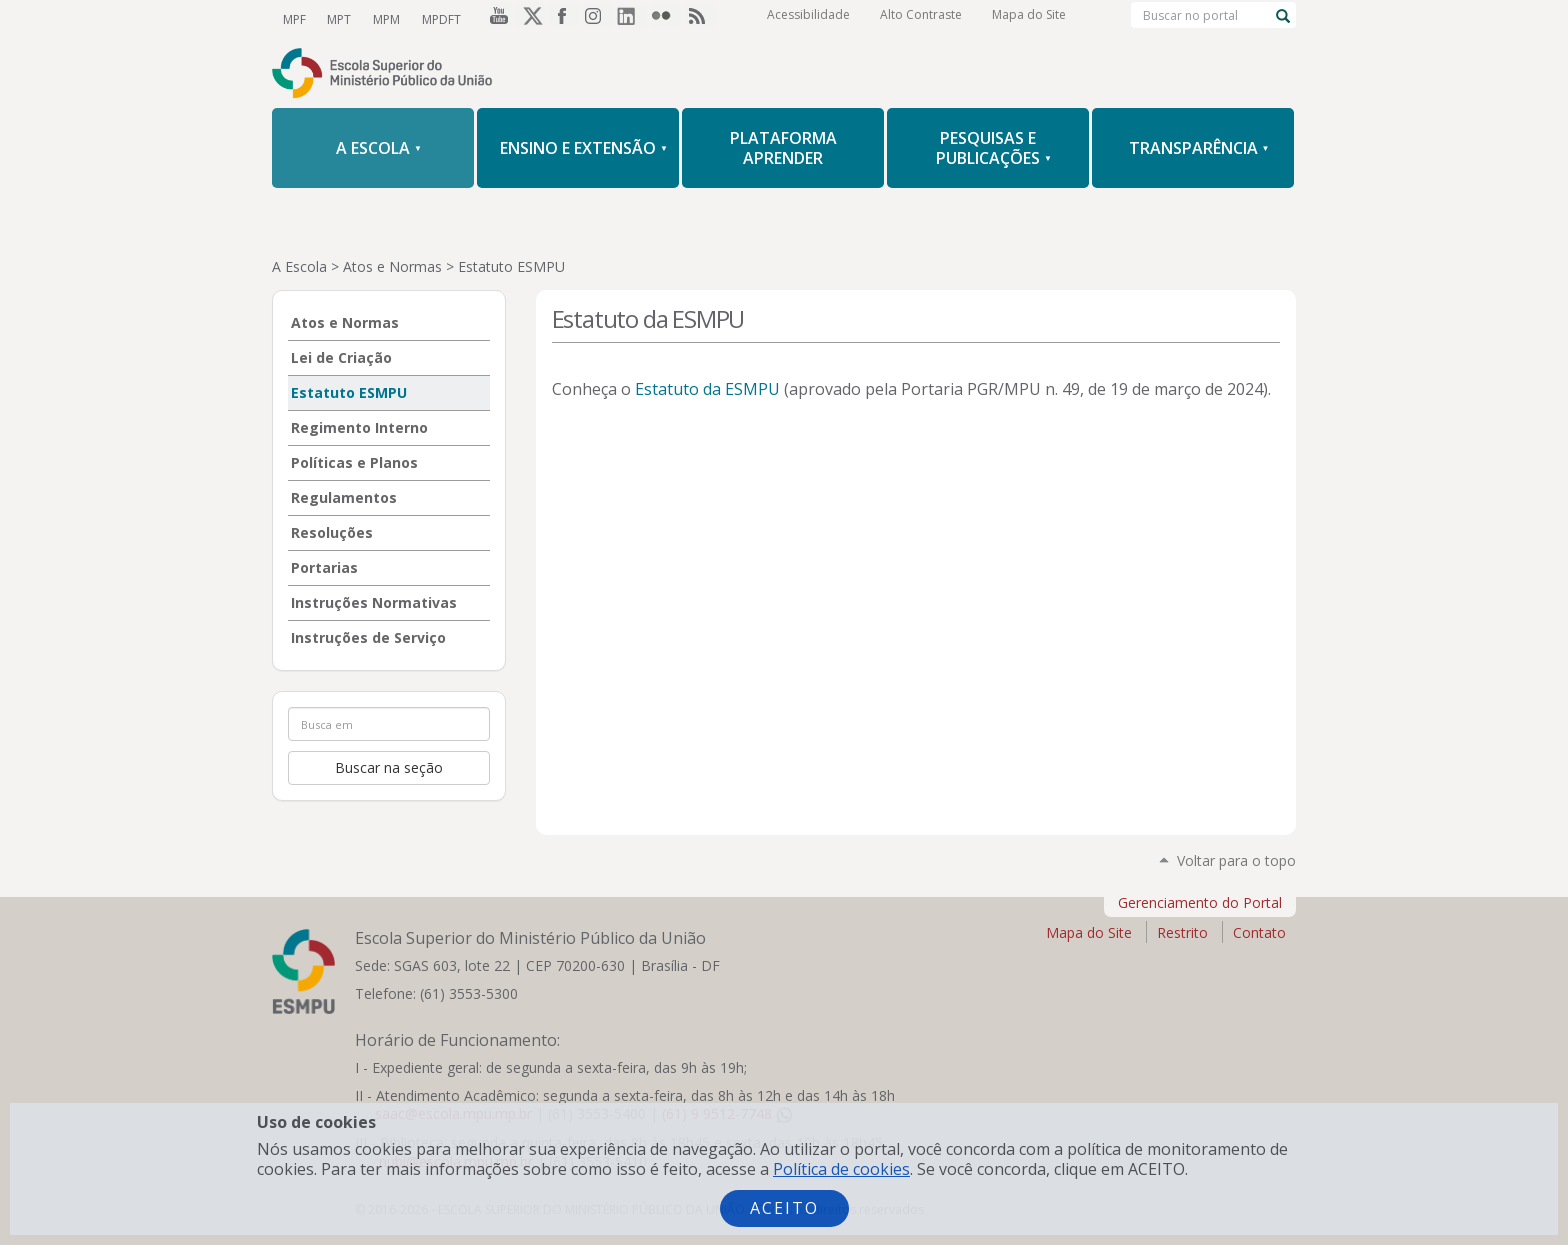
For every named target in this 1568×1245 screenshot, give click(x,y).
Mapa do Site (1029, 19)
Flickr (666, 19)
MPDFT (435, 18)
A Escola (299, 266)
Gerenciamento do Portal (1200, 902)
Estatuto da (707, 389)
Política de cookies (841, 1169)
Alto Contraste (921, 19)
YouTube (496, 19)
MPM (382, 18)
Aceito (784, 1208)
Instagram (598, 19)
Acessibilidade (808, 19)
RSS (700, 19)
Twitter (530, 19)
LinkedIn (632, 19)
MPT (337, 18)
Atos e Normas (392, 266)
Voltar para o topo (1236, 860)
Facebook (564, 19)
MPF (293, 18)
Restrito (1182, 932)
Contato (1259, 932)
